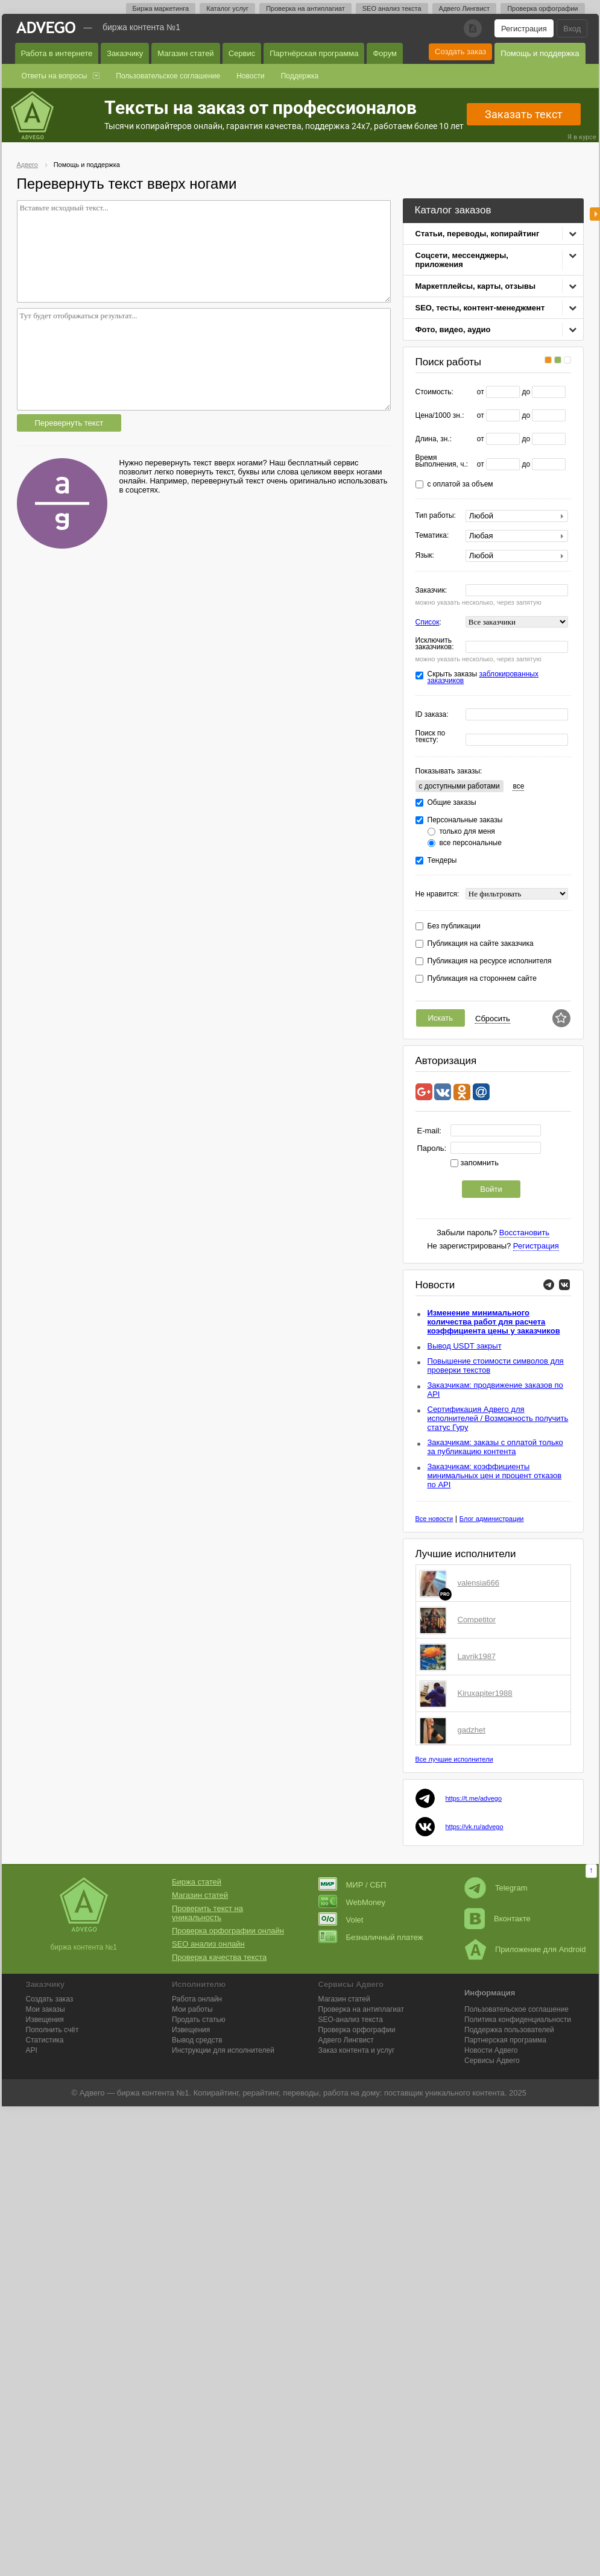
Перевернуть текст (69, 422)
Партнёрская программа (314, 53)
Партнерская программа (505, 2040)
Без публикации (454, 926)
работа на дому (351, 2092)
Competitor (477, 1619)
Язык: (424, 555)
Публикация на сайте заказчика (481, 943)
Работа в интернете (57, 53)
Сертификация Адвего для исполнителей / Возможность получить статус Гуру (498, 1418)
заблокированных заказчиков (483, 677)
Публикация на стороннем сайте (482, 978)
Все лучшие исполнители (454, 1759)
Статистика (45, 2040)
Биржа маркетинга (161, 8)
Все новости (434, 1518)
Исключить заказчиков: (434, 643)
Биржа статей (196, 1881)
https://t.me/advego (474, 1798)
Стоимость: (434, 392)
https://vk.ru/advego (475, 1826)
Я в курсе (581, 137)
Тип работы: (435, 515)
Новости (250, 76)
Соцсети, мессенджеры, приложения (461, 260)
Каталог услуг (227, 8)
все (518, 786)
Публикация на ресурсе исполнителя (490, 961)
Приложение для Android (525, 1949)
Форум (385, 53)
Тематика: (432, 535)
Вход (572, 28)
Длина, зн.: (433, 439)
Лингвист (346, 2040)
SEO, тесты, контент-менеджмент (480, 307)
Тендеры (442, 860)
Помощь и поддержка (540, 53)
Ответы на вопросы (54, 76)
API (31, 2050)
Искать (440, 1017)
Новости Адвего (491, 2050)
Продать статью (199, 2019)
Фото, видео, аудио (453, 329)
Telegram (495, 1887)
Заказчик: (431, 590)
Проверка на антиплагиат (305, 8)
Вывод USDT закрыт (465, 1345)
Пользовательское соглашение (168, 76)
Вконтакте (497, 1918)
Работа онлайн (197, 1999)
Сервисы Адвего (492, 2060)
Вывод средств (197, 2040)
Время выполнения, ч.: (442, 461)
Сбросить (492, 1018)
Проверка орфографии (542, 8)
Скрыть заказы (483, 677)
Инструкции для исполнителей (223, 2050)
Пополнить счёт (52, 2030)
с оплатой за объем (460, 484)
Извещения (45, 2019)
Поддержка (300, 76)
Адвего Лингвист (464, 8)
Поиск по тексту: (430, 736)
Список (427, 622)
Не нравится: (437, 894)
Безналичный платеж (370, 1937)
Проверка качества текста (219, 1957)
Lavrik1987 (477, 1656)
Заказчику (125, 53)
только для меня (467, 831)
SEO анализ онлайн (208, 1943)
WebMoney (352, 1902)
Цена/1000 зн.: (439, 415)
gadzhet (471, 1729)
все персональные (471, 843)
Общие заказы (452, 802)
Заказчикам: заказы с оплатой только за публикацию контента (495, 1447)
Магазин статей (185, 53)
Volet (341, 1919)
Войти (491, 1189)
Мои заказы (45, 2009)
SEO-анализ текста (350, 2019)
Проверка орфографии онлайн (228, 1930)
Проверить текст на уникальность (207, 1913)
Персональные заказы (465, 820)
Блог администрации (491, 1518)
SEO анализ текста (392, 8)
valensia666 (478, 1582)
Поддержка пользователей (509, 2030)
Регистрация (524, 28)
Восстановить (524, 1232)
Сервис (242, 53)
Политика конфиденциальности (517, 2019)
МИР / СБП (352, 1884)
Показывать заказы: (448, 771)
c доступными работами (459, 786)
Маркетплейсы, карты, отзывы (475, 286)
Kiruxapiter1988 (485, 1693)
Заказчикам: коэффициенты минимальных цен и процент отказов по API (495, 1475)
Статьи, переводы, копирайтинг (477, 233)
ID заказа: (432, 714)
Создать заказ (460, 51)
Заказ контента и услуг (356, 2050)
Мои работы (192, 2009)
